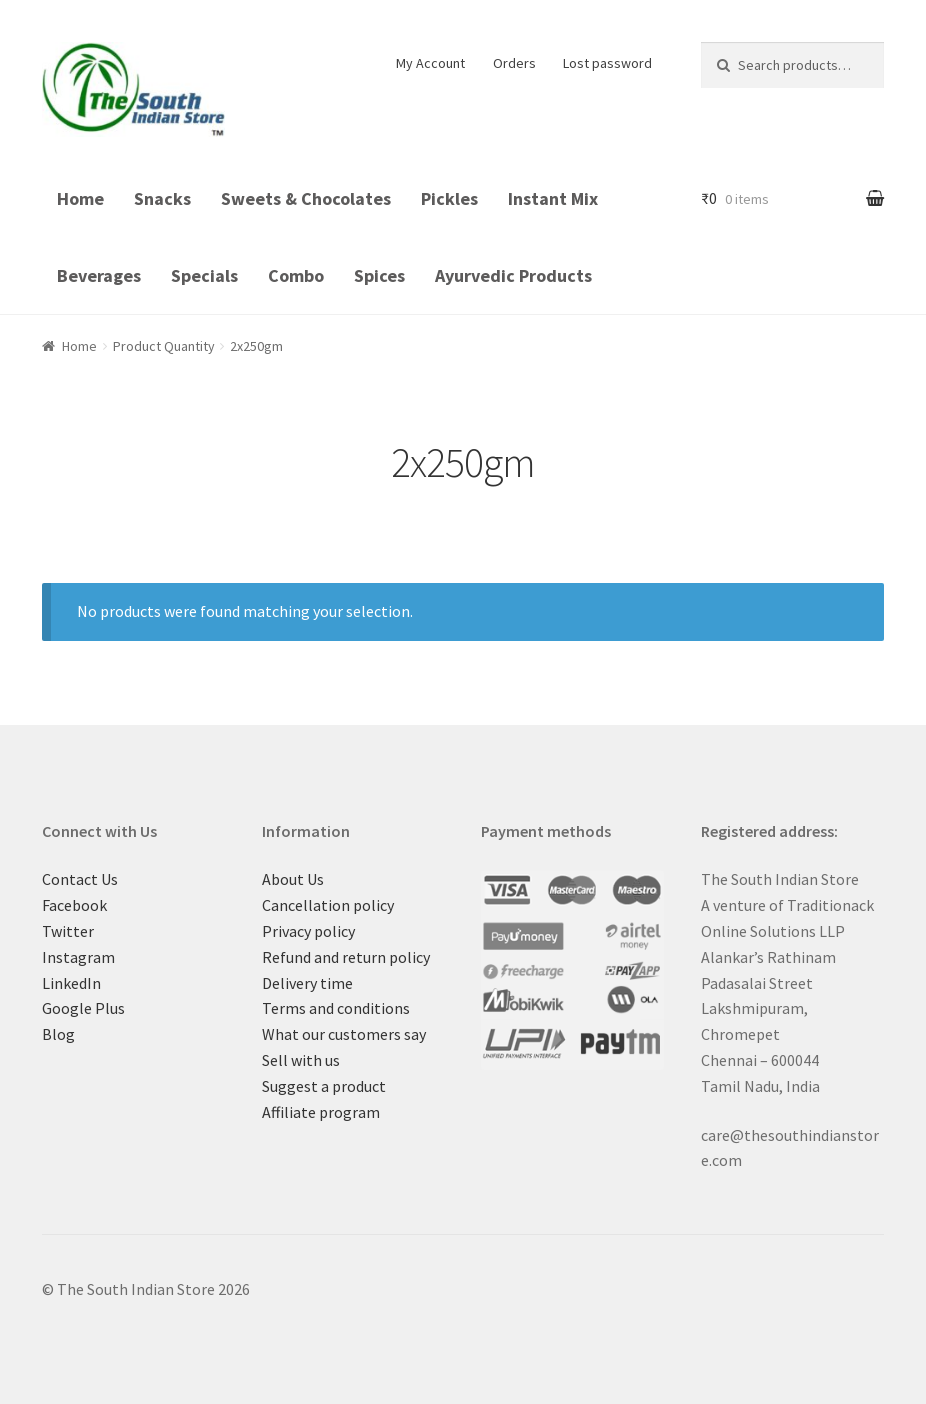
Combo (296, 275)
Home (80, 198)
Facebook (74, 905)
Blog (58, 1034)
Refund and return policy (346, 957)
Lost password (607, 63)
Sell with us (301, 1060)
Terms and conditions (336, 1008)
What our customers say (344, 1034)
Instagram (78, 957)
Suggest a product (324, 1086)
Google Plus (83, 1008)
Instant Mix (553, 198)
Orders (514, 63)
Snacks (162, 198)
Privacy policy (308, 931)
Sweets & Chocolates (306, 198)
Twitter (68, 931)
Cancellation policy (328, 905)
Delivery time (307, 983)
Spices (379, 275)
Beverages (99, 275)
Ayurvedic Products (513, 275)
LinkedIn (71, 983)
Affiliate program (321, 1112)
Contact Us (80, 879)
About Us (293, 879)
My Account (430, 63)
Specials (204, 275)
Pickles (449, 198)
